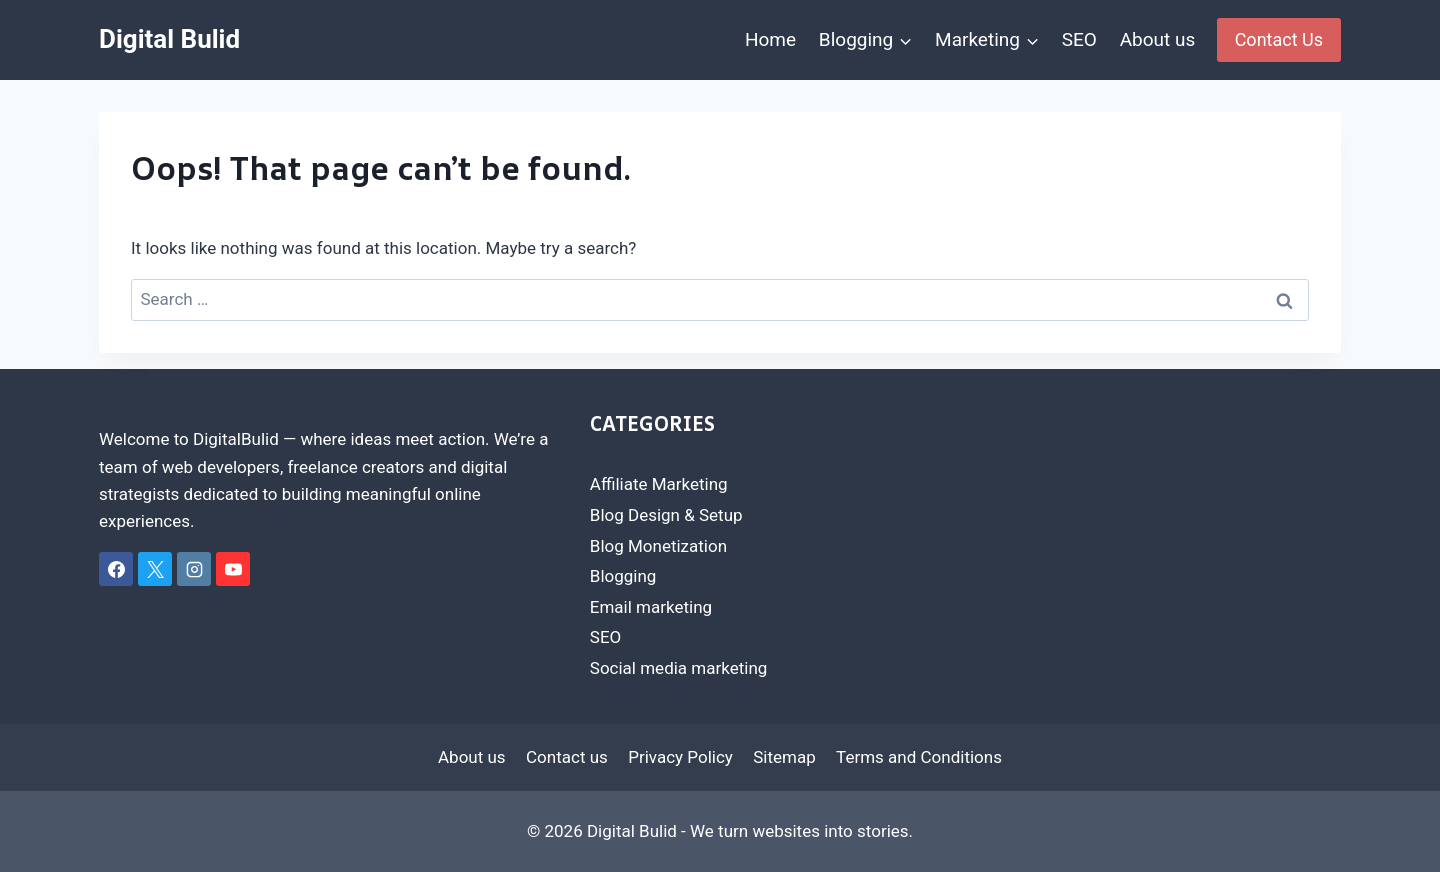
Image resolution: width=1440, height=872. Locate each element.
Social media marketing (679, 668)
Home (770, 39)
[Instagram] (194, 569)
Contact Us (1279, 39)
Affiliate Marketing (659, 484)
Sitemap (784, 757)
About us (1158, 39)
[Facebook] (116, 569)
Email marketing (651, 607)
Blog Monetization (658, 546)
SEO (1079, 39)
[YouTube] (233, 569)
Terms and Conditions (919, 757)
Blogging (623, 576)
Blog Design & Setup (666, 515)
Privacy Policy (680, 757)
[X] (155, 569)
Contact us (567, 757)
